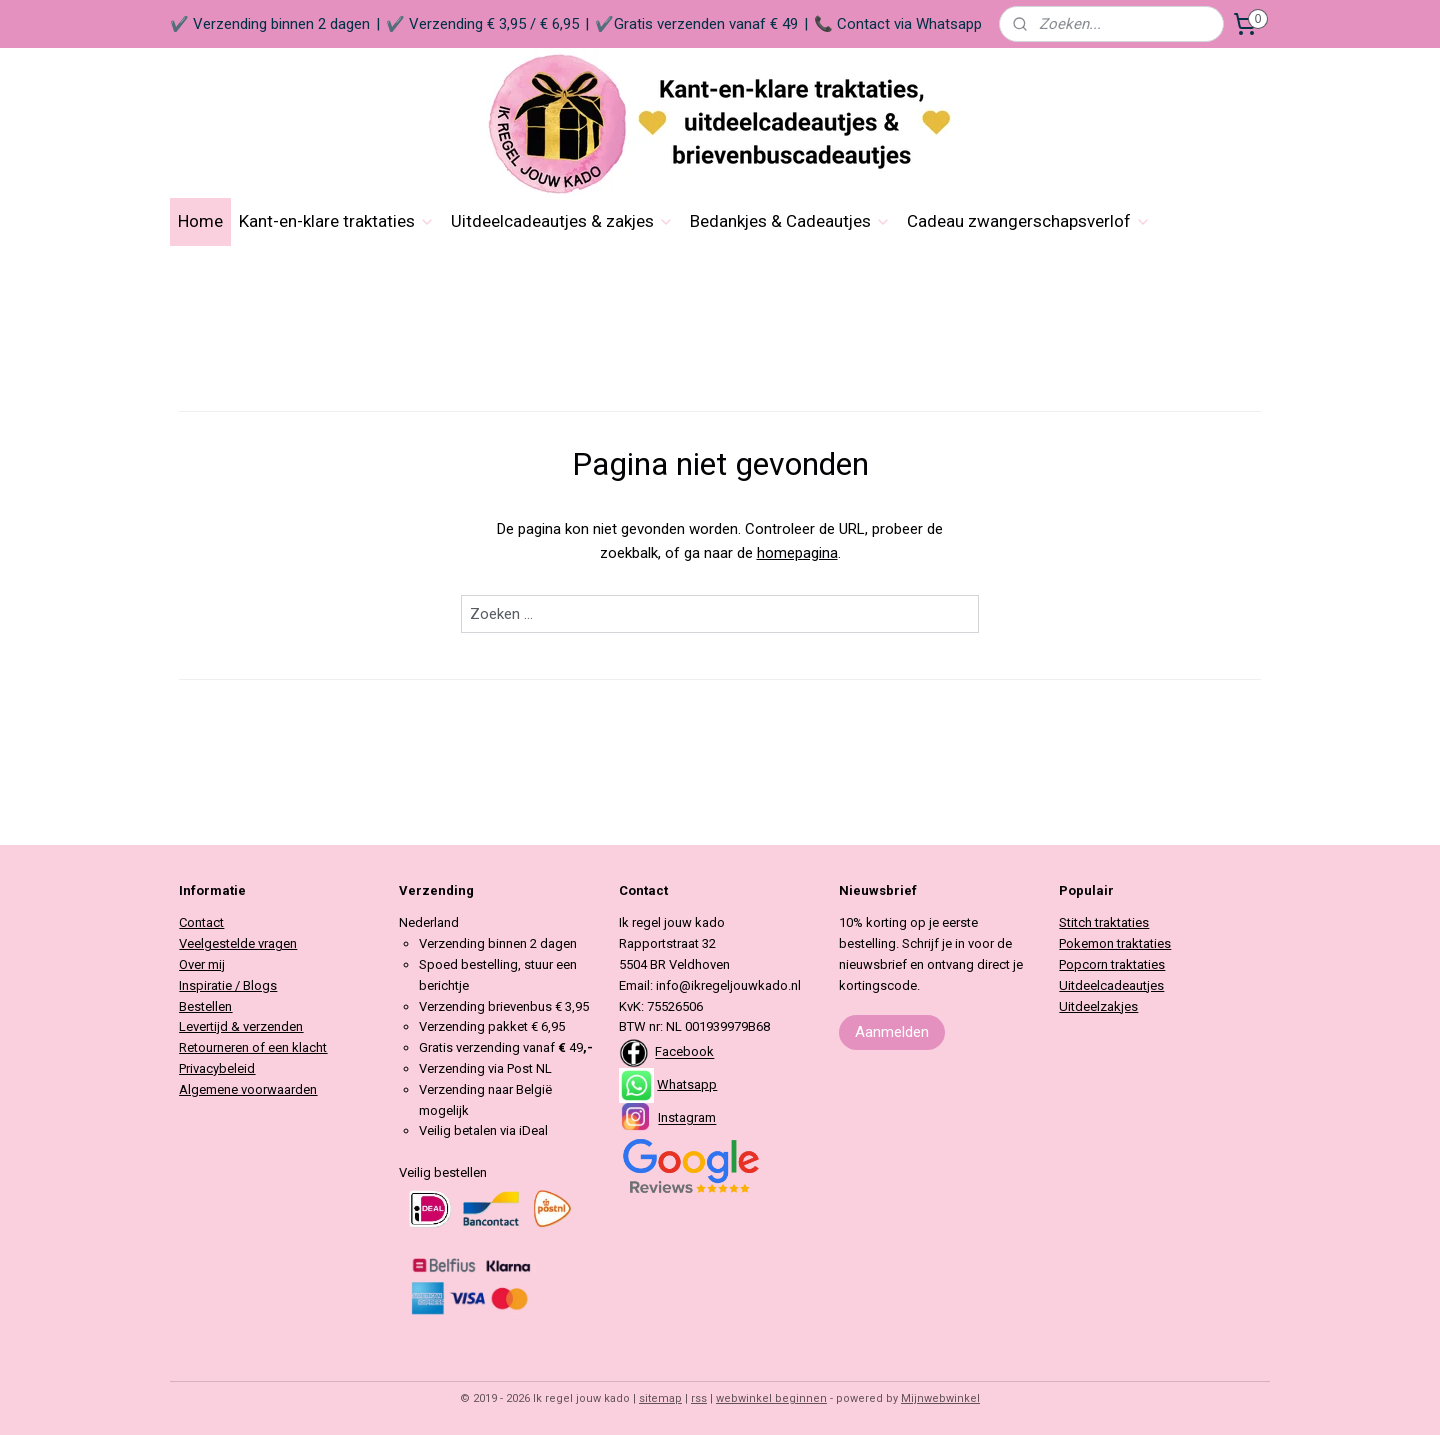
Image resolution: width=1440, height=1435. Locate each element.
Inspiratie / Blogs (228, 985)
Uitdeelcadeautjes (1111, 985)
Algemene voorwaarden (248, 1089)
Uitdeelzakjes (1098, 1006)
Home (200, 221)
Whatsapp (687, 1084)
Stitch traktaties (1104, 922)
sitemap (660, 1398)
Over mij (202, 964)
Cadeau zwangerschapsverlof (1029, 221)
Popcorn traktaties (1112, 964)
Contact (201, 922)
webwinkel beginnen (771, 1398)
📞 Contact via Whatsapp (898, 24)
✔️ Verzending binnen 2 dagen (270, 24)
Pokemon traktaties (1115, 943)
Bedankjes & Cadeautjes (790, 221)
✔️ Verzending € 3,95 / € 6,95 (482, 24)
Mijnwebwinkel (940, 1398)
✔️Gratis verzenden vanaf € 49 (696, 24)
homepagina (797, 553)
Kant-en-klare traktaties (337, 221)
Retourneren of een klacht (253, 1047)
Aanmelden (892, 1032)
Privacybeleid (217, 1068)
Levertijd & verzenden (241, 1026)
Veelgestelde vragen (238, 943)
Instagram (687, 1118)
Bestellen (205, 1006)
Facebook (684, 1052)
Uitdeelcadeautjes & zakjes (562, 221)
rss (699, 1398)
